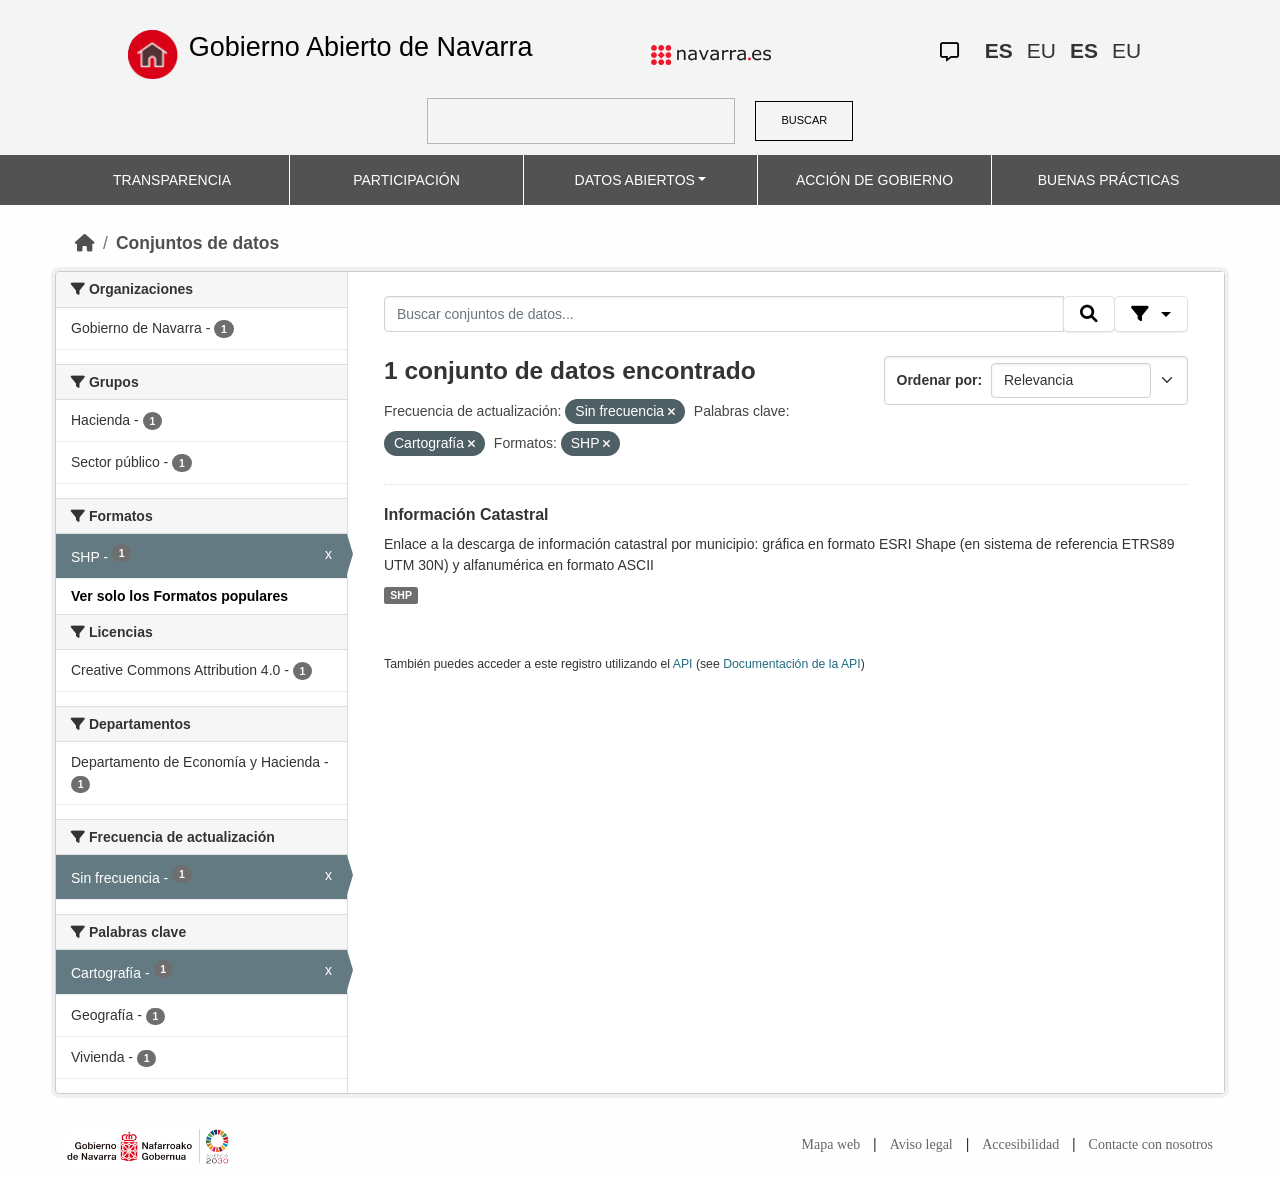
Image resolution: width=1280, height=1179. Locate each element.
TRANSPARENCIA (172, 180)
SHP (401, 595)
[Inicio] (85, 243)
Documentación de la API (792, 664)
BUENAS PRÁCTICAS (1109, 180)
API (683, 664)
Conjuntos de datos (197, 243)
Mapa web (831, 1144)
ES (999, 50)
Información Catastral (466, 514)
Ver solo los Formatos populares (179, 596)
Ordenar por (937, 380)
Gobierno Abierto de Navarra (361, 47)
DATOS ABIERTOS (635, 180)
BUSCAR (804, 120)
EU (1041, 50)
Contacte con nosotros (1151, 1144)
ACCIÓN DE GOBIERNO (874, 180)
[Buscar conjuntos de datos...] (724, 314)
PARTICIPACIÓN (406, 180)
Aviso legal (921, 1144)
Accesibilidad (1020, 1144)
